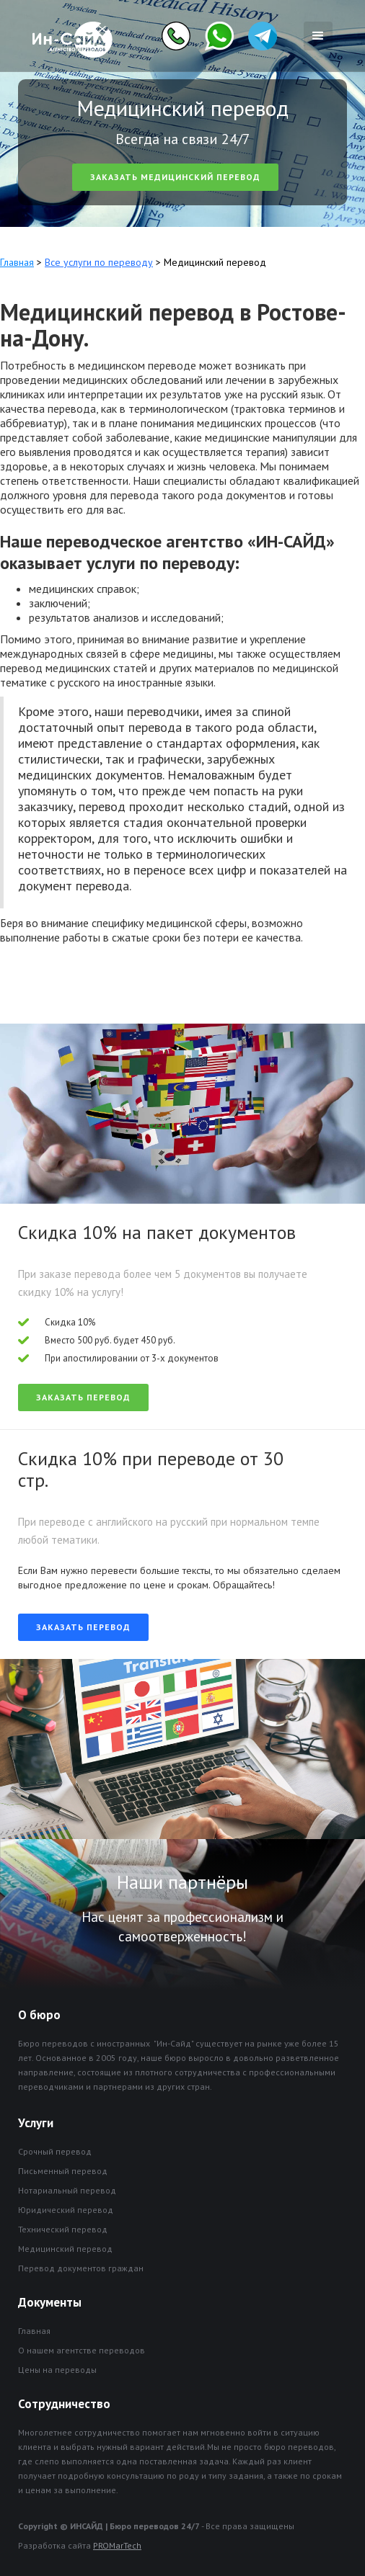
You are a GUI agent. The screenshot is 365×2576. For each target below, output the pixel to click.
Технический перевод (62, 2229)
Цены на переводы (57, 2369)
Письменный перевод (62, 2170)
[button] (318, 36)
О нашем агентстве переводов (81, 2350)
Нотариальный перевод (67, 2190)
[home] (69, 36)
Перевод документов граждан (81, 2268)
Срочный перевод (55, 2151)
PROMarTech (117, 2545)
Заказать (175, 176)
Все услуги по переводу (99, 262)
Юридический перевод (65, 2209)
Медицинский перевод (65, 2248)
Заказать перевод (83, 1397)
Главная (17, 262)
